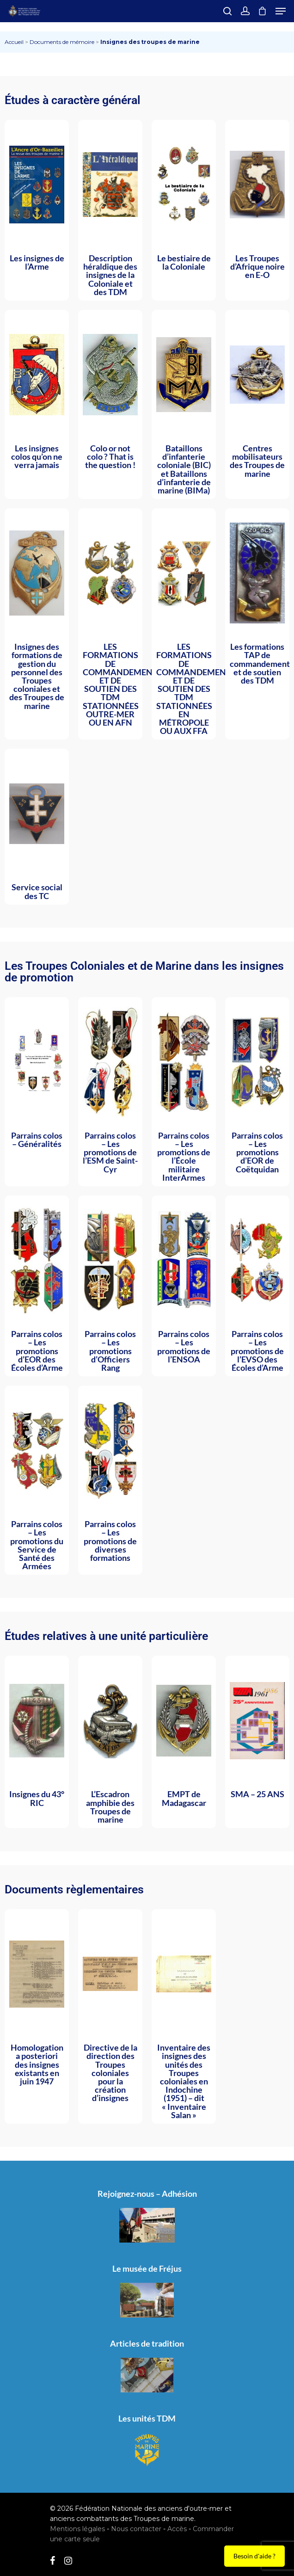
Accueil (14, 41)
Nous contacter (136, 2529)
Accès (177, 2529)
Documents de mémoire (62, 41)
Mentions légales (77, 2529)
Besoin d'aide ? (254, 2556)
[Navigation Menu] (281, 11)
